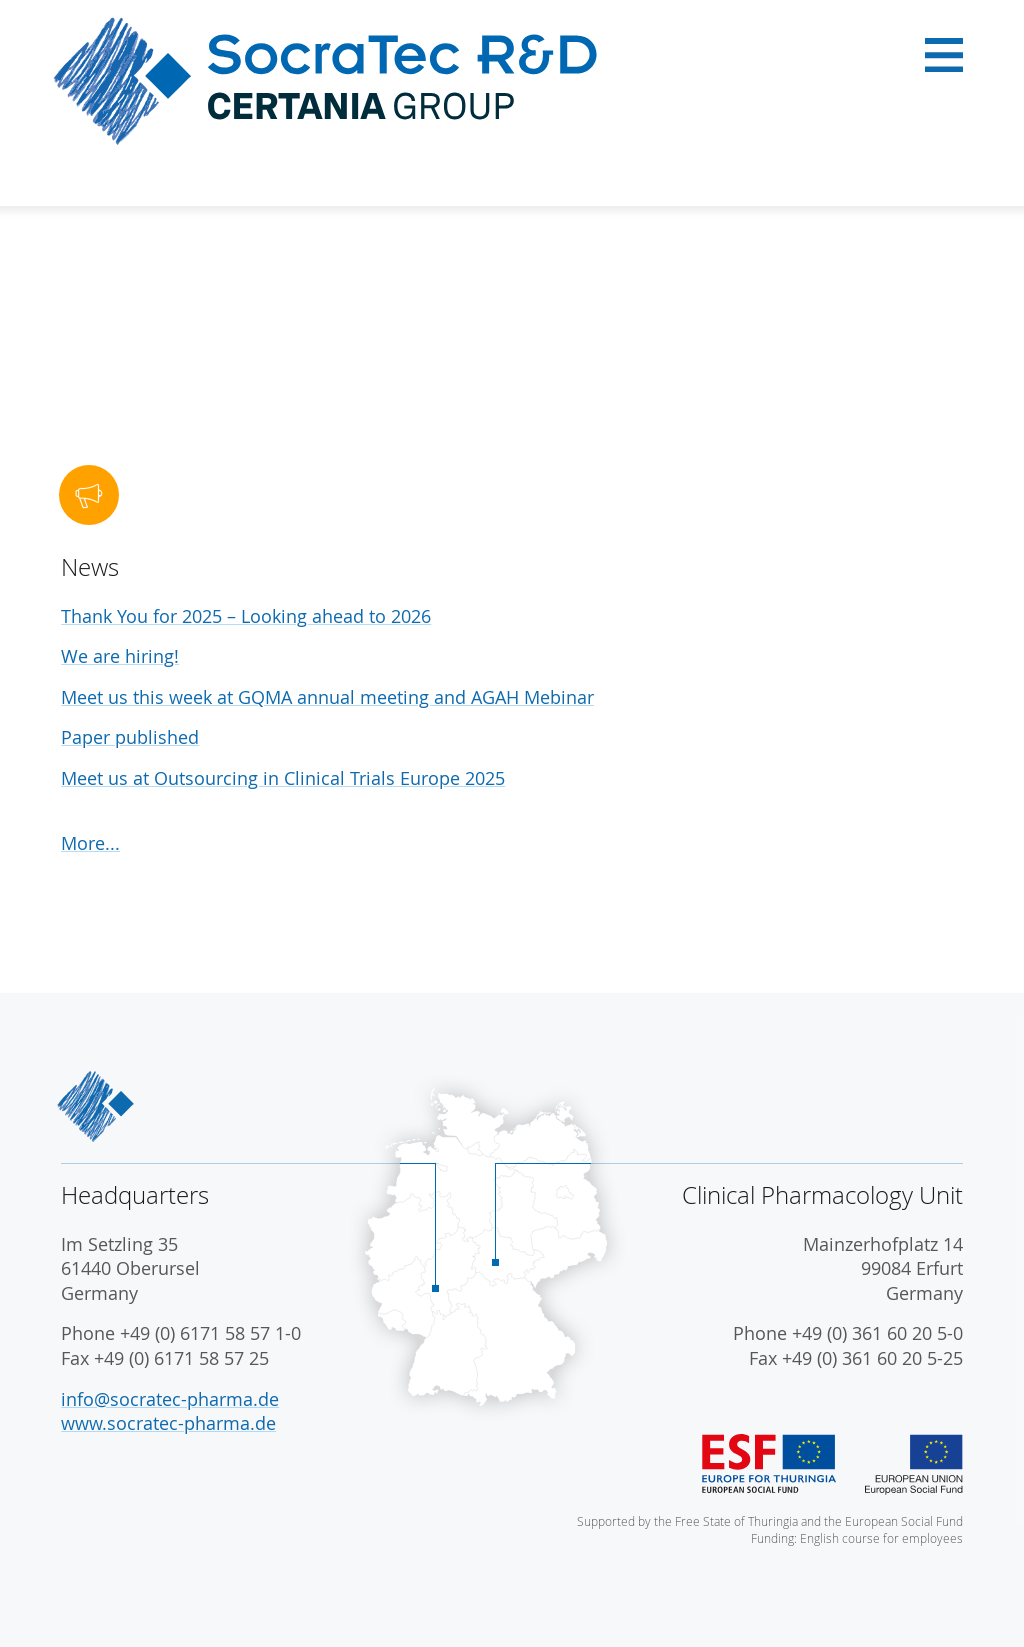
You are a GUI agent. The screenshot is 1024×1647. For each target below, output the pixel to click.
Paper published (130, 737)
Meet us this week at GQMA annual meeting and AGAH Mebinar (327, 697)
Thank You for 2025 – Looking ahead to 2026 (246, 616)
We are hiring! (120, 656)
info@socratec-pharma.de (170, 1399)
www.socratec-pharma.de (168, 1423)
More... (90, 843)
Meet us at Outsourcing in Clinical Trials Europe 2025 (283, 778)
